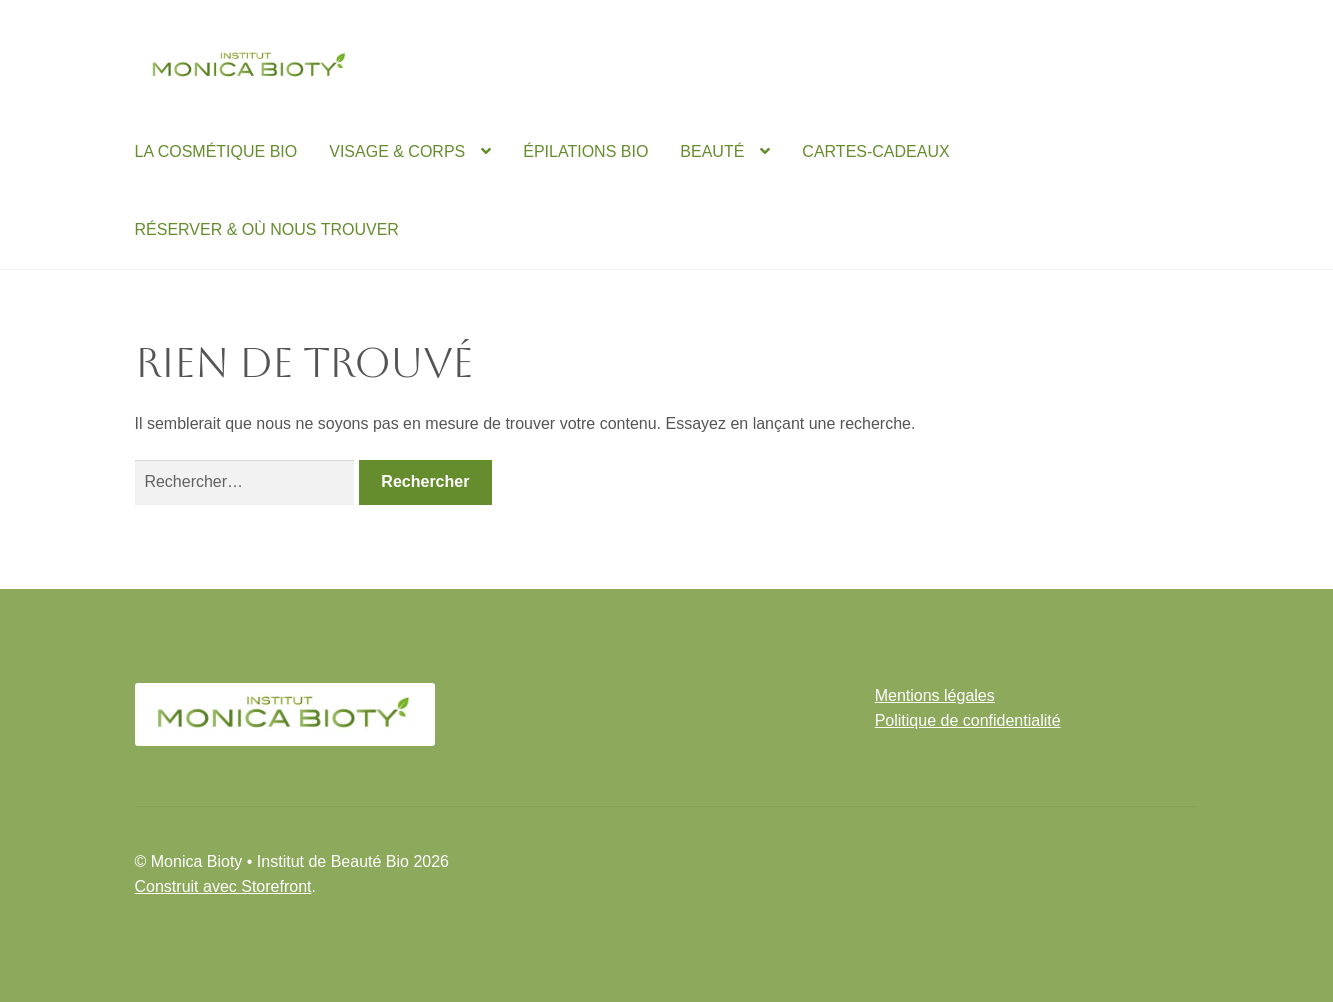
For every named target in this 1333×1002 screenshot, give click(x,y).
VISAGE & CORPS (397, 151)
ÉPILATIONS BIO (585, 151)
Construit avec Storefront (223, 886)
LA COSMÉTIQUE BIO (216, 151)
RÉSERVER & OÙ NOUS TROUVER (267, 229)
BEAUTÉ (712, 151)
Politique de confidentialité (968, 720)
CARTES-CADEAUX (875, 151)
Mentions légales (935, 695)
